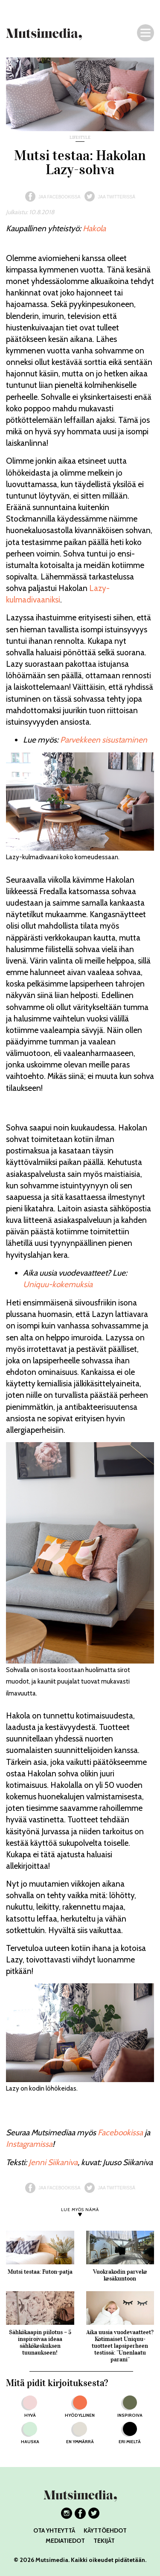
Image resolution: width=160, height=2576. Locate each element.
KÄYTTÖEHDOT (105, 2530)
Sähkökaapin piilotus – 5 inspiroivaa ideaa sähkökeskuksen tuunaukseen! (40, 2342)
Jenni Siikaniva (53, 2162)
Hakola (94, 228)
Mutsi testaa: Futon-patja (40, 2271)
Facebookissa (120, 2132)
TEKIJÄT (104, 2540)
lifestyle (80, 137)
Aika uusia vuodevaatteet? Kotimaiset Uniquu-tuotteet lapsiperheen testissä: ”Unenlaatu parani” (120, 2346)
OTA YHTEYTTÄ (54, 2530)
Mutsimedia (51, 2560)
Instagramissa (29, 2144)
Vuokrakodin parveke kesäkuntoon (120, 2275)
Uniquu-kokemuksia (58, 1284)
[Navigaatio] (145, 32)
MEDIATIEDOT (65, 2540)
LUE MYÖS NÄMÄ (80, 2210)
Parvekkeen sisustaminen (103, 740)
